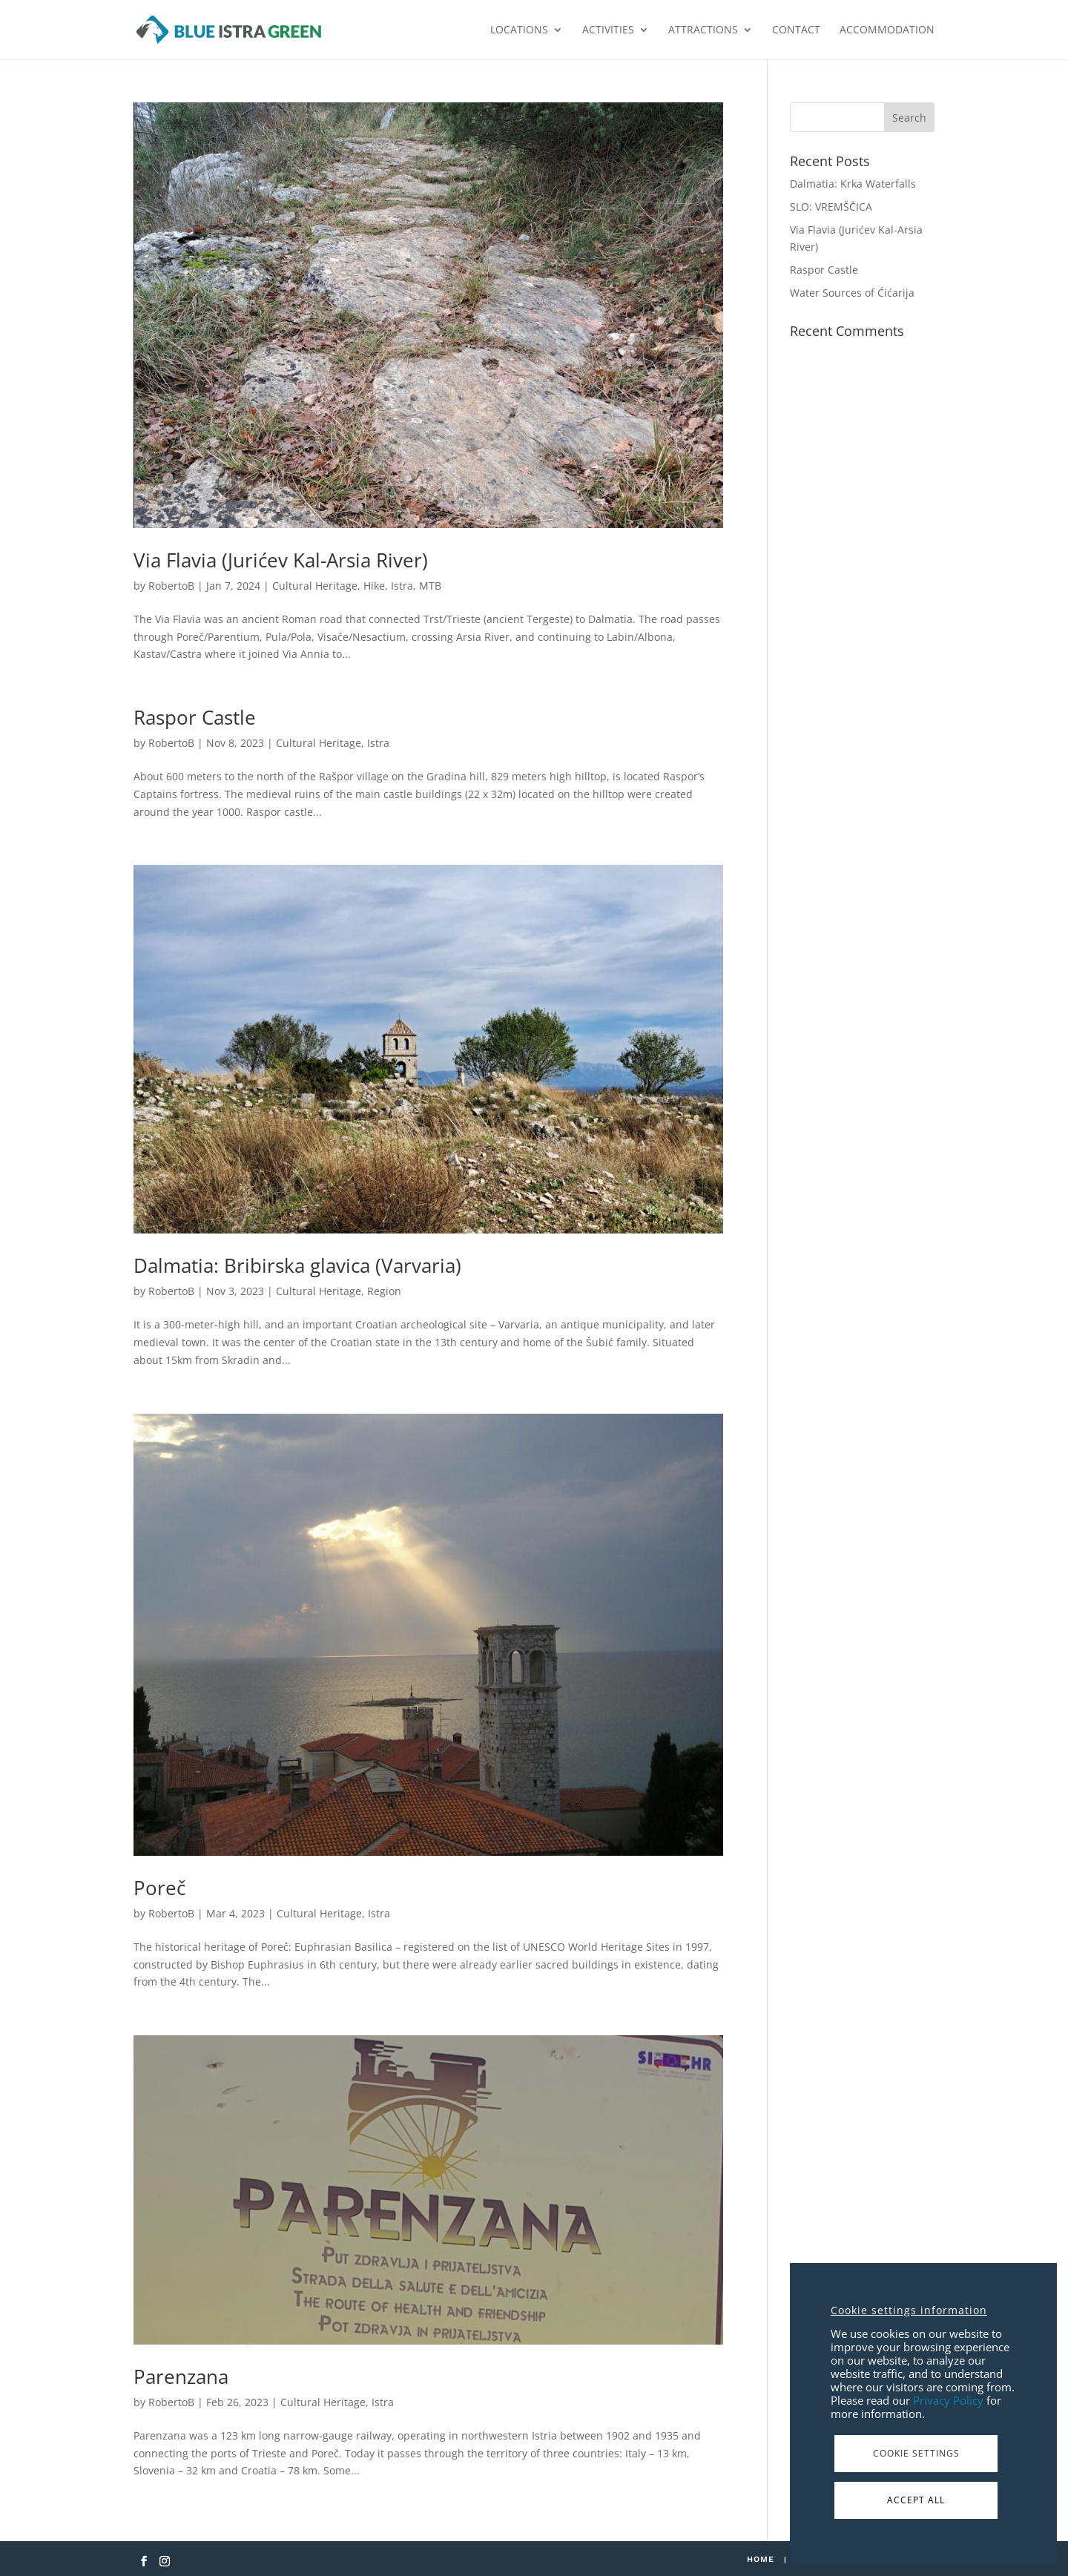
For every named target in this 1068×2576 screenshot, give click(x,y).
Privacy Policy (948, 2400)
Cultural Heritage (314, 586)
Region (384, 1291)
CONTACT (796, 30)
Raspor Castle (195, 717)
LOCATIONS (519, 30)
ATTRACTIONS (703, 30)
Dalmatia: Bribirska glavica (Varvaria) (297, 1265)
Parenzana (181, 2376)
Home (760, 2559)
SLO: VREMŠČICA (831, 207)
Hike (374, 586)
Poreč (159, 1887)
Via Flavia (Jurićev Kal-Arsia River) (281, 560)
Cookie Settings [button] (916, 2453)
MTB (430, 586)
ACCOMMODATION (887, 30)
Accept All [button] (916, 2500)
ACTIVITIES (608, 30)
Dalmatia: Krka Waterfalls (853, 184)
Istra (402, 586)
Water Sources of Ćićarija (852, 293)
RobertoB (171, 586)
